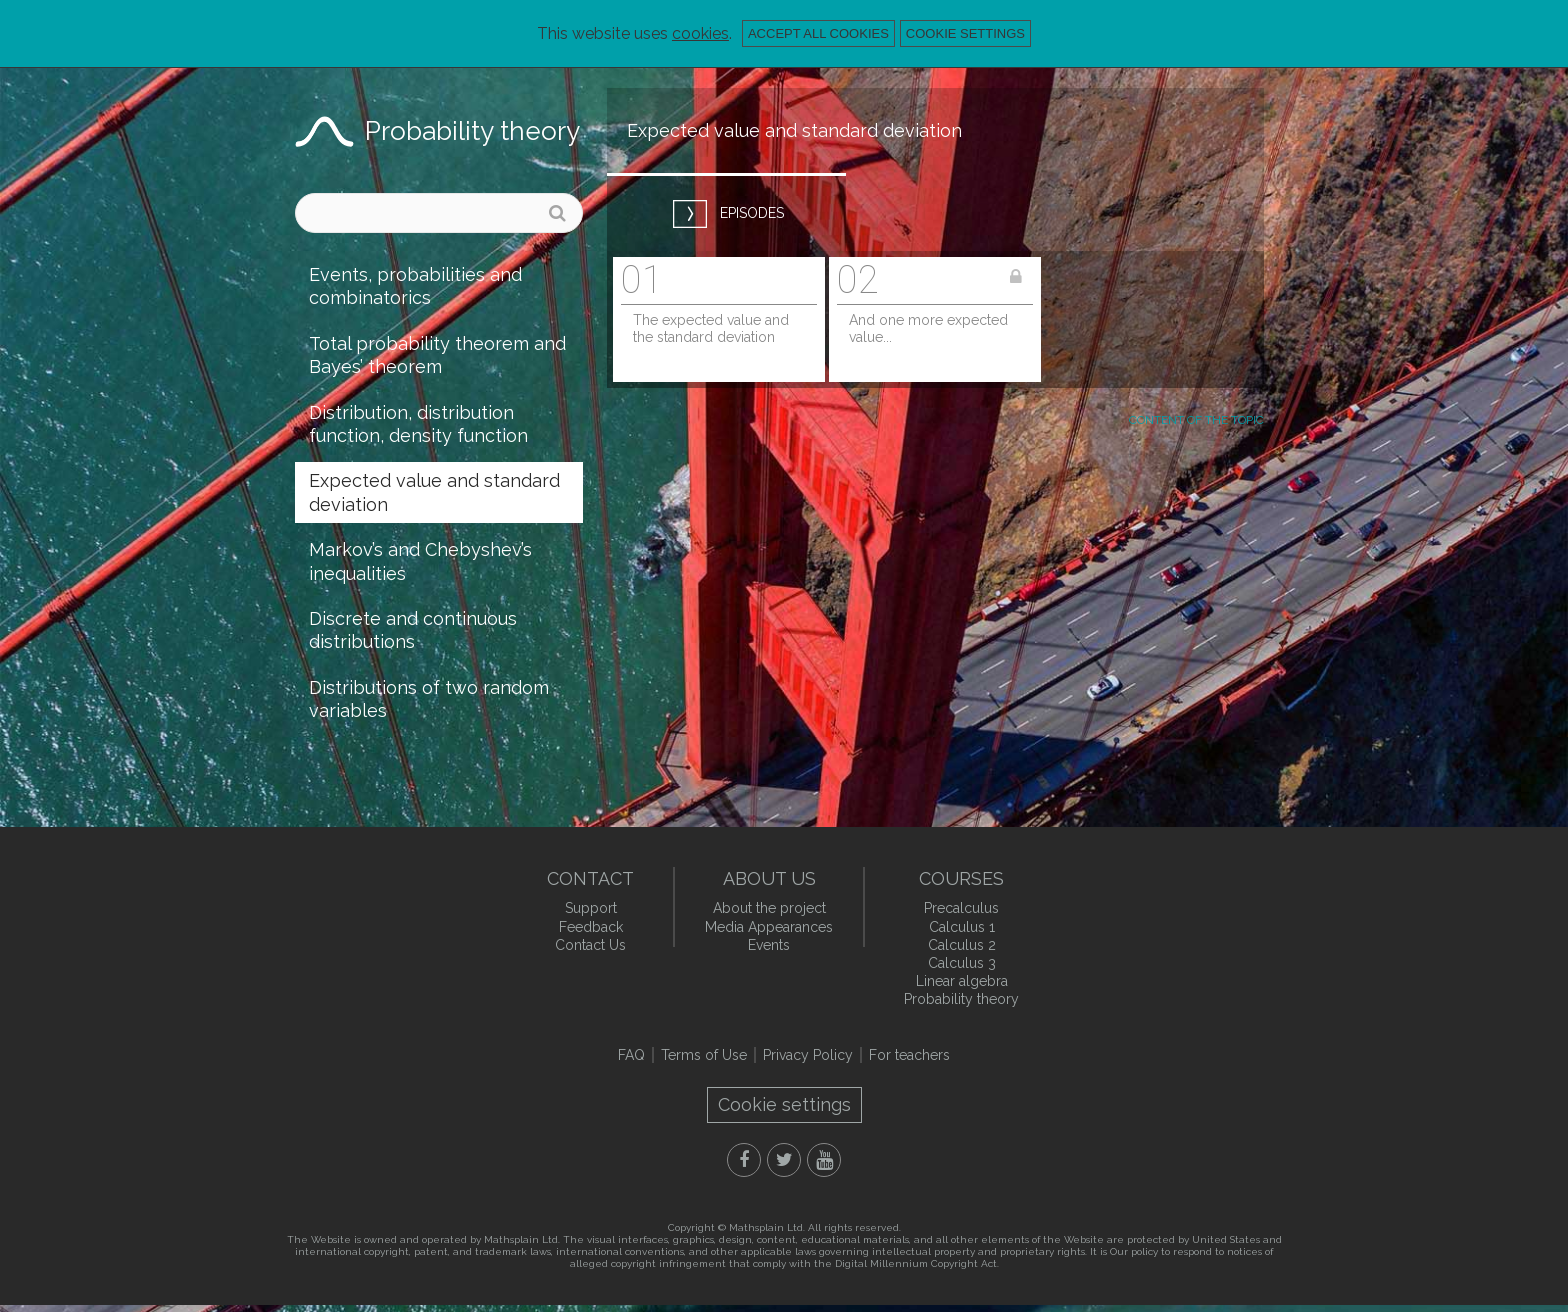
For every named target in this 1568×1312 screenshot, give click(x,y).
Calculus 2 (962, 945)
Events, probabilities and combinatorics (415, 286)
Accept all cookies (818, 33)
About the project (769, 908)
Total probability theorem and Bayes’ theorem (437, 355)
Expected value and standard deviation (434, 492)
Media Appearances (769, 927)
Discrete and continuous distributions (413, 630)
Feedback (591, 927)
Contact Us (590, 945)
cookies (700, 33)
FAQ (631, 1055)
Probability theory (472, 131)
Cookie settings (965, 33)
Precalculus (961, 908)
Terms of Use (704, 1055)
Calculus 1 (962, 927)
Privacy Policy (808, 1055)
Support (591, 908)
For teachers (909, 1055)
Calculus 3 (962, 963)
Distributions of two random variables (429, 699)
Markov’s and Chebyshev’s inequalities (420, 561)
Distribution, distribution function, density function (418, 424)
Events (769, 945)
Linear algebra (962, 981)
